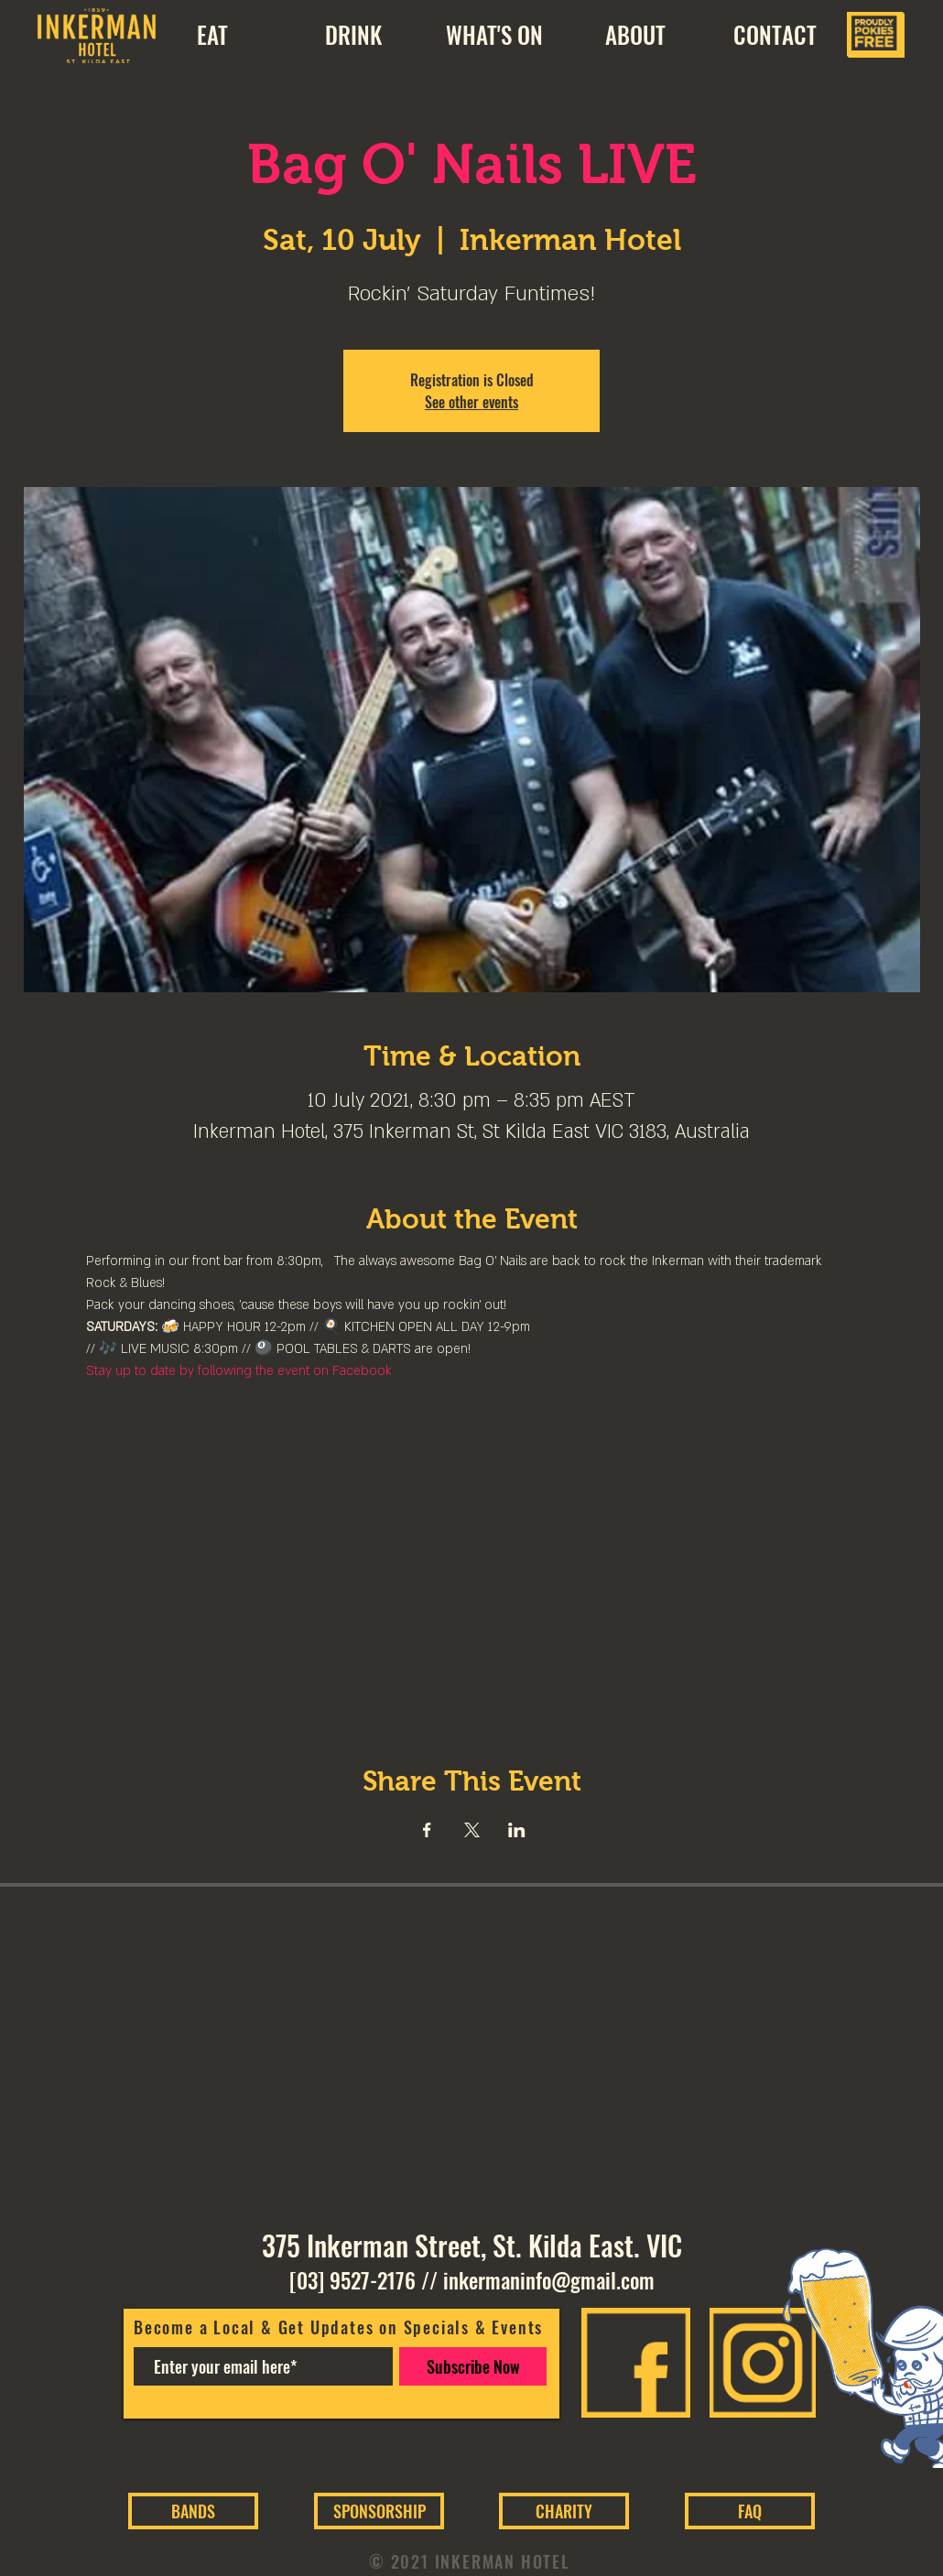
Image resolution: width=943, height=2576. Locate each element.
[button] (635, 35)
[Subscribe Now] (473, 2366)
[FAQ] (750, 2511)
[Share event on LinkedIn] (517, 1830)
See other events (471, 402)
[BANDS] (193, 2511)
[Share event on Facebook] (427, 1830)
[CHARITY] (564, 2511)
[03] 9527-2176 (352, 2280)
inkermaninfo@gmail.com (549, 2280)
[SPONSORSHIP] (379, 2511)
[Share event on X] (472, 1830)
